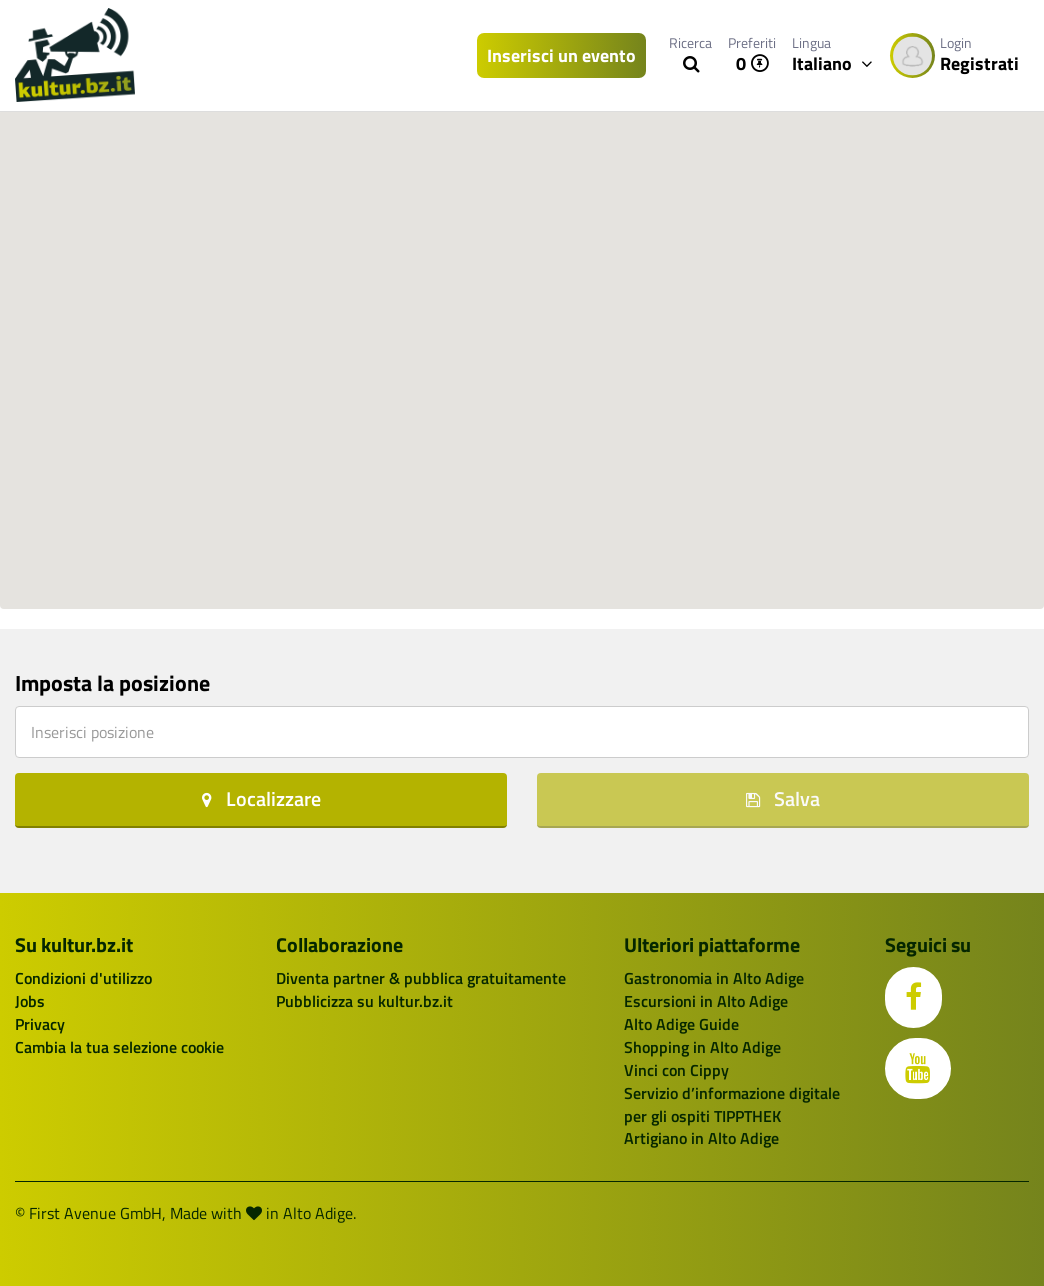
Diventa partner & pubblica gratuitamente (421, 978)
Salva (783, 798)
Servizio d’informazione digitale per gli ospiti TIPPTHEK (732, 1104)
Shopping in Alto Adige (702, 1047)
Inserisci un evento (561, 55)
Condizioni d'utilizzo (83, 978)
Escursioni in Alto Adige (706, 1001)
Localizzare (261, 798)
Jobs (30, 1001)
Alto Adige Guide (681, 1024)
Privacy (40, 1024)
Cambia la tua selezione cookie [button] (119, 1047)
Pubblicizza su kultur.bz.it (364, 1001)
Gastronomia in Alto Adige (714, 978)
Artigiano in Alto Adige (701, 1138)
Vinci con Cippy (676, 1070)
